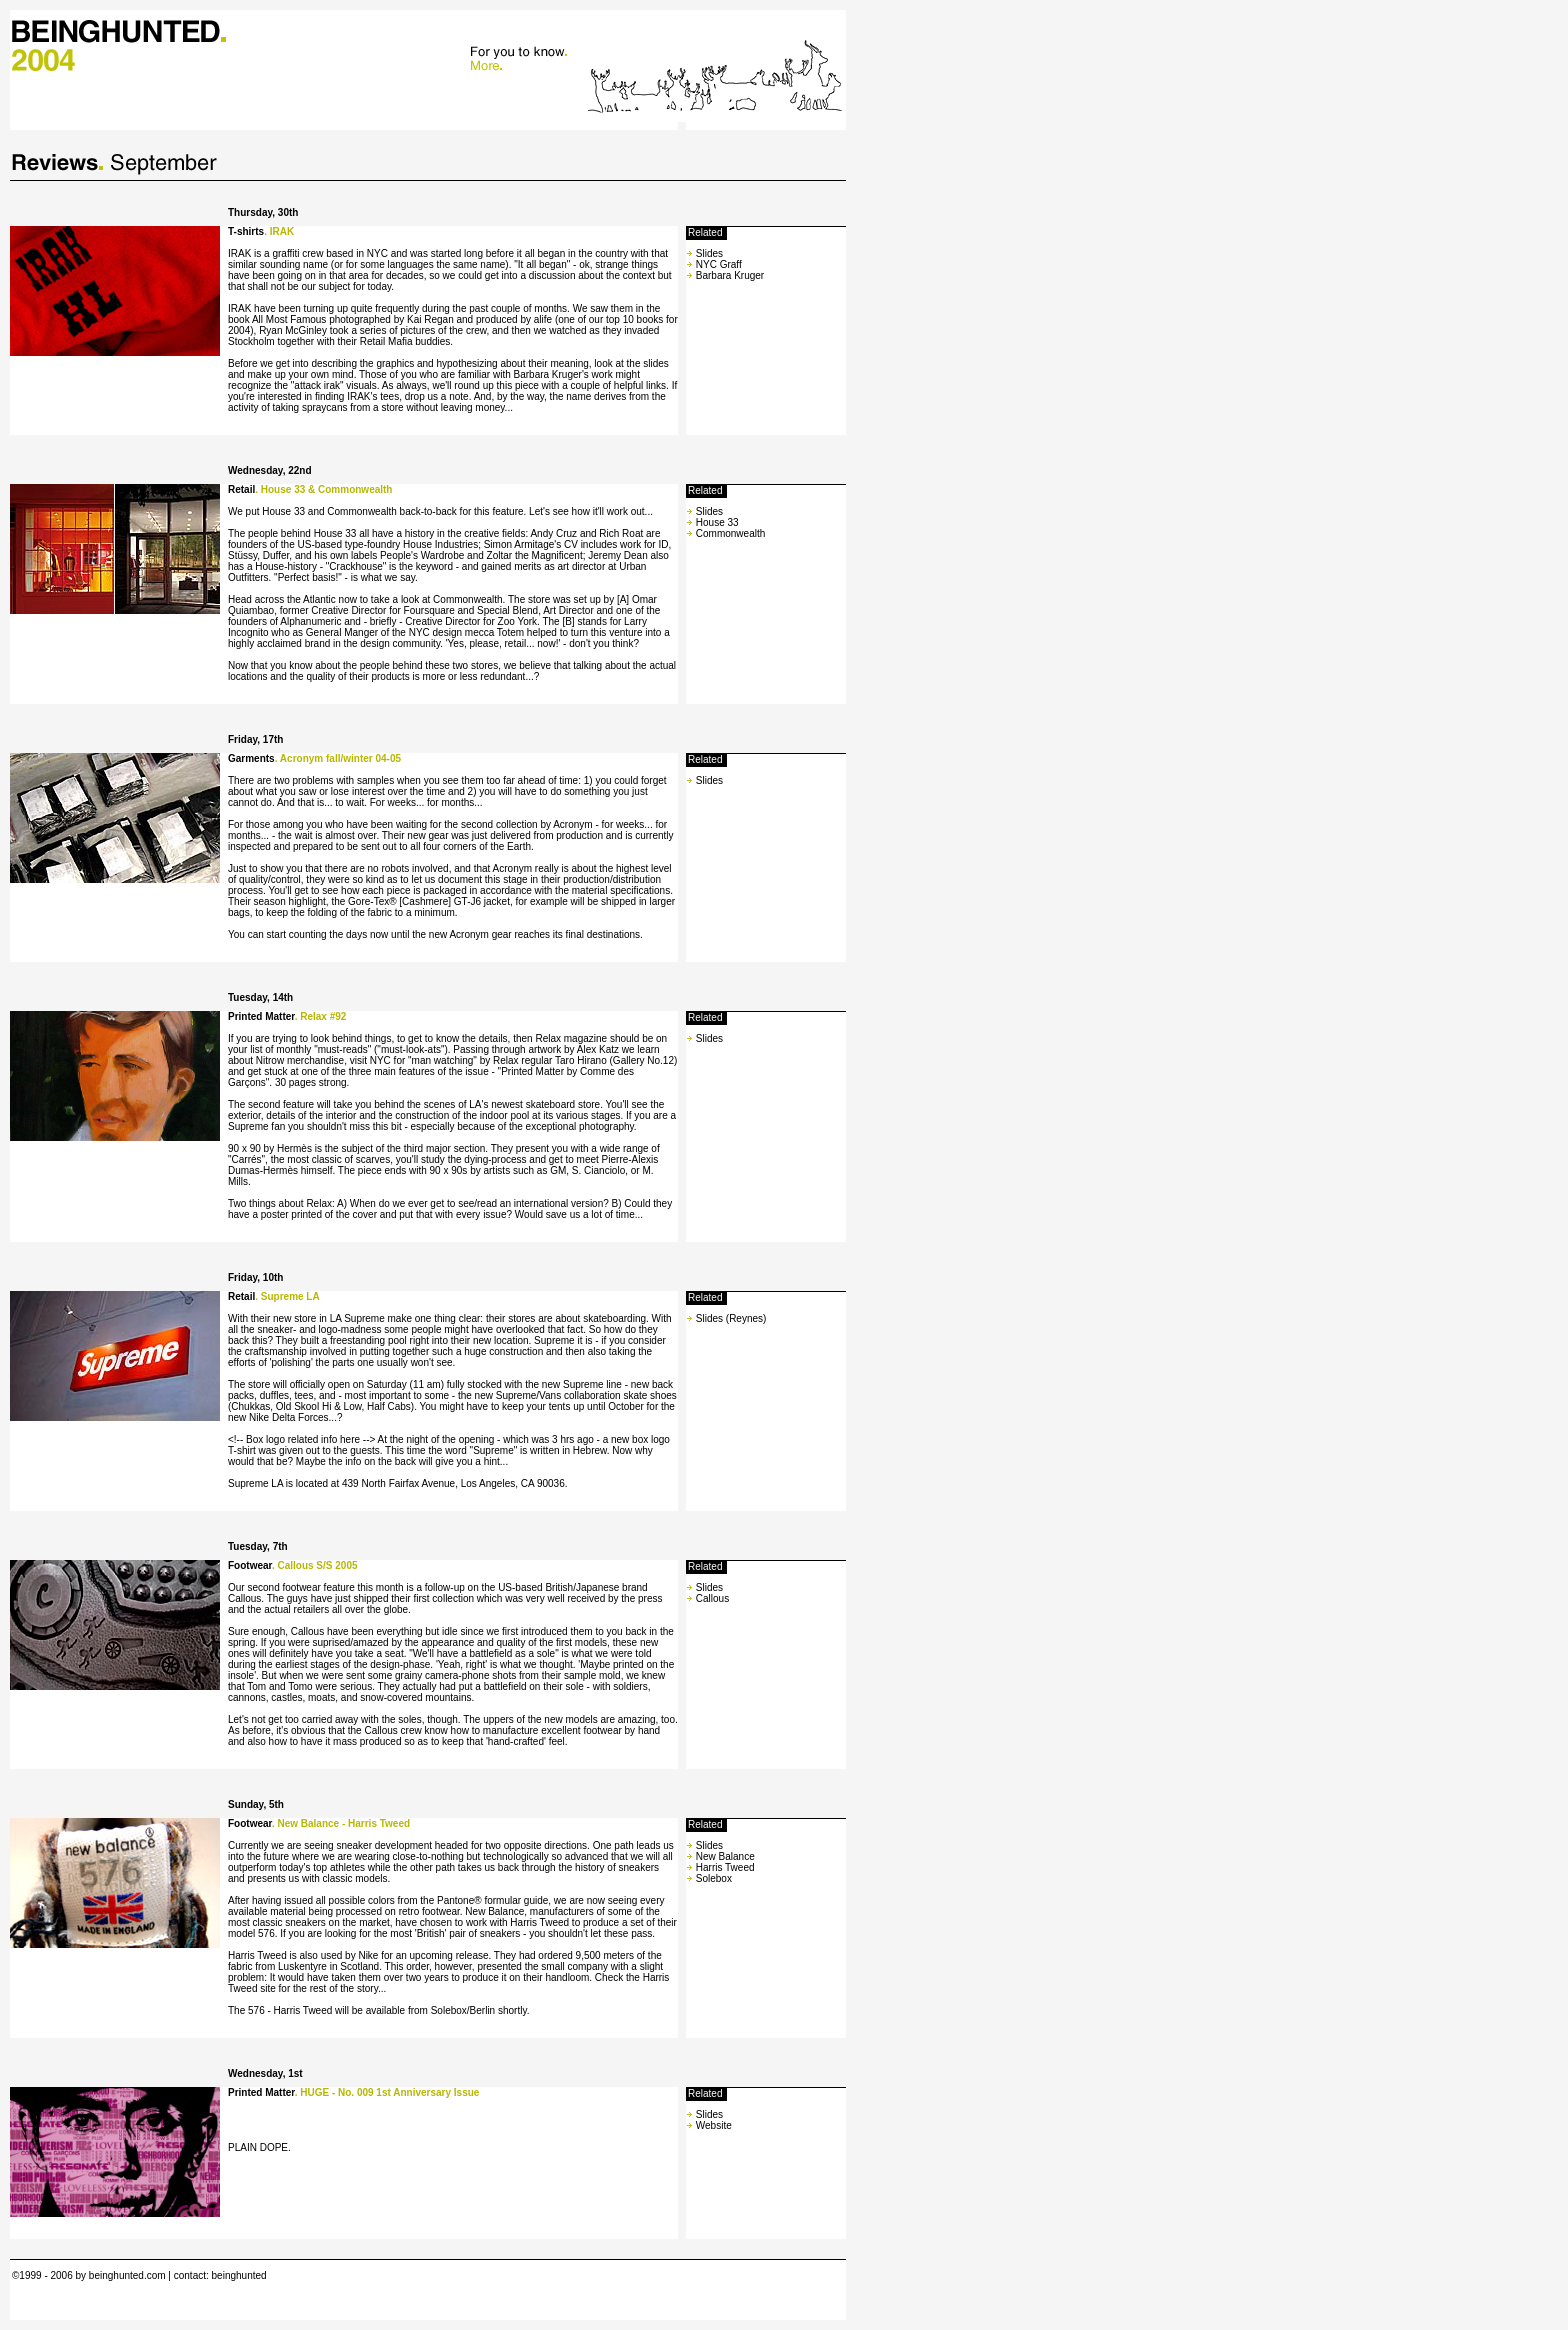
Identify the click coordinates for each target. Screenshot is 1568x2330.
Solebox (712, 1878)
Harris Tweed (724, 1867)
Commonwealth (730, 533)
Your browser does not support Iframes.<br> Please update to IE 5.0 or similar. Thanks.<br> (428, 66)
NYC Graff (719, 264)
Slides (709, 253)
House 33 (717, 522)
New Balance (724, 1856)
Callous (712, 1598)
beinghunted (239, 2275)
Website (714, 2125)
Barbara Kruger (730, 275)
